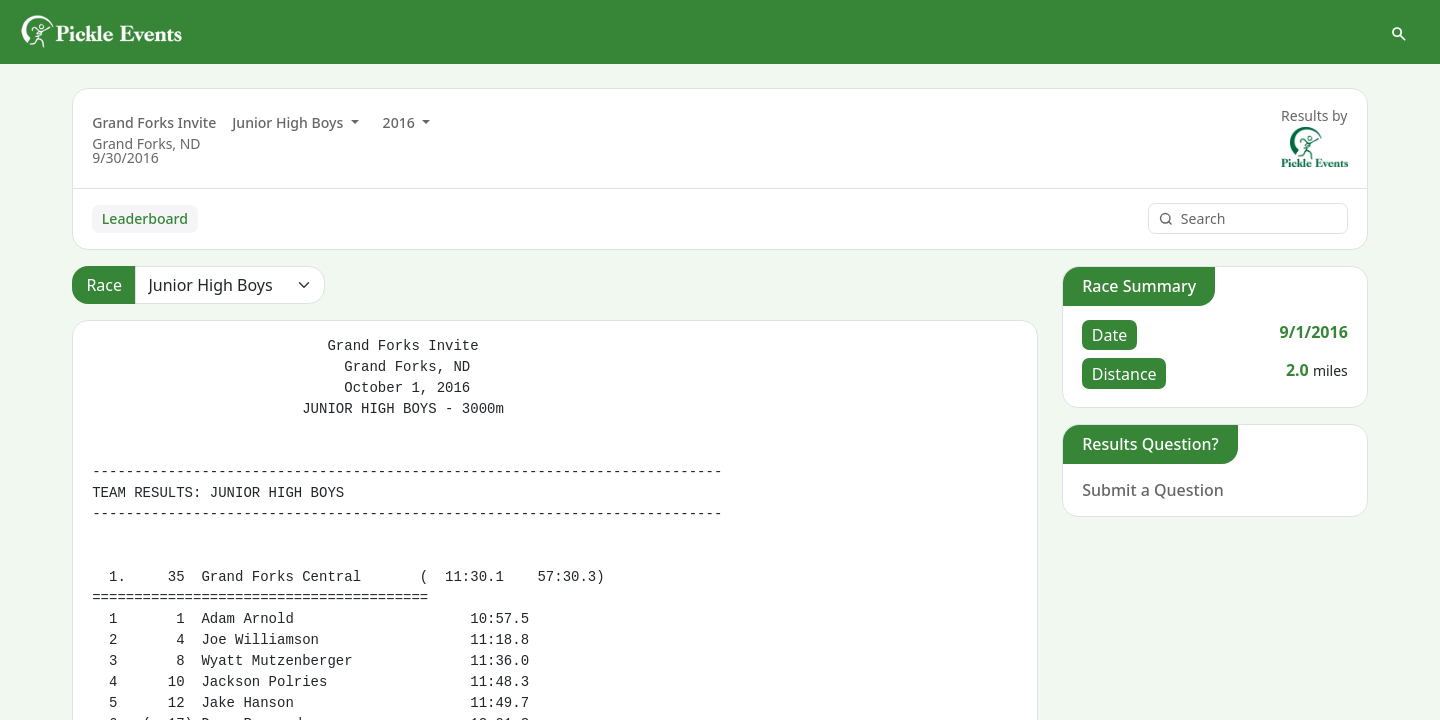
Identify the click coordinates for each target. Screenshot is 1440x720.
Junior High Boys (289, 122)
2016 (401, 122)
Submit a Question (1153, 490)
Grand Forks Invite (154, 122)
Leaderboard (145, 218)
